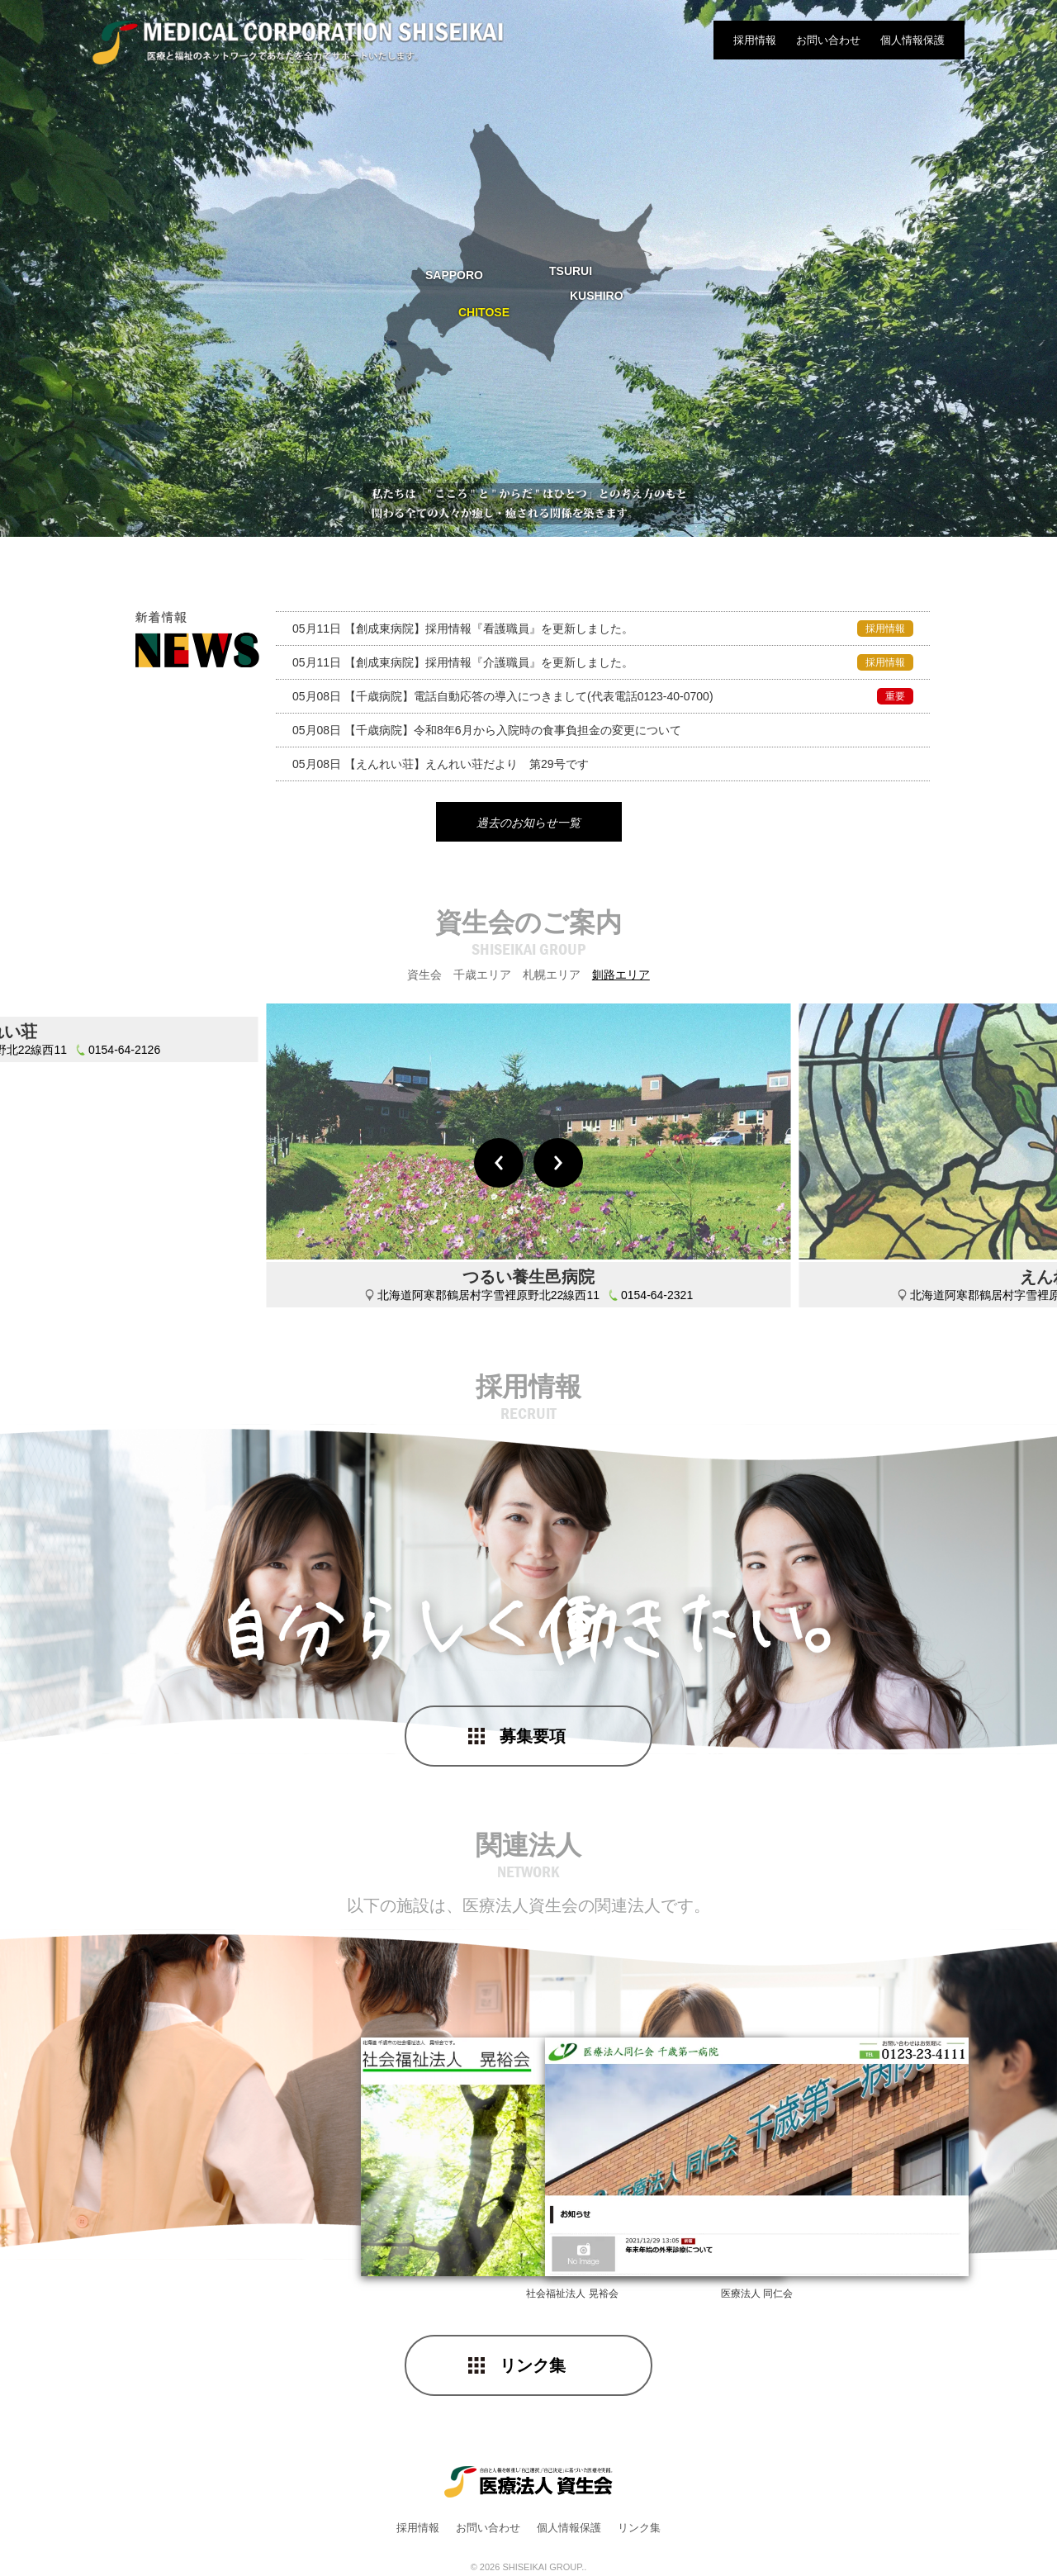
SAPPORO (454, 275)
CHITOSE (484, 312)
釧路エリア (621, 976)
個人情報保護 (912, 40)
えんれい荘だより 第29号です (440, 764)
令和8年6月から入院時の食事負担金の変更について (486, 730)
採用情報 (754, 40)
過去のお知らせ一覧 (528, 823)
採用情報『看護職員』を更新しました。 (602, 628)
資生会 (424, 976)
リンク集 (533, 2366)
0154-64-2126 (124, 1296)
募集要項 (533, 1737)
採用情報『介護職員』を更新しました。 (602, 662)
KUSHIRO (596, 295)
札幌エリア (552, 976)
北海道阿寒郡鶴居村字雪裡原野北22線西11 (488, 1296)
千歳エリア (482, 976)
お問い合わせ (828, 40)
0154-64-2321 (657, 1296)
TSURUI (570, 271)
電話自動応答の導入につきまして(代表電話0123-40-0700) (602, 696)
